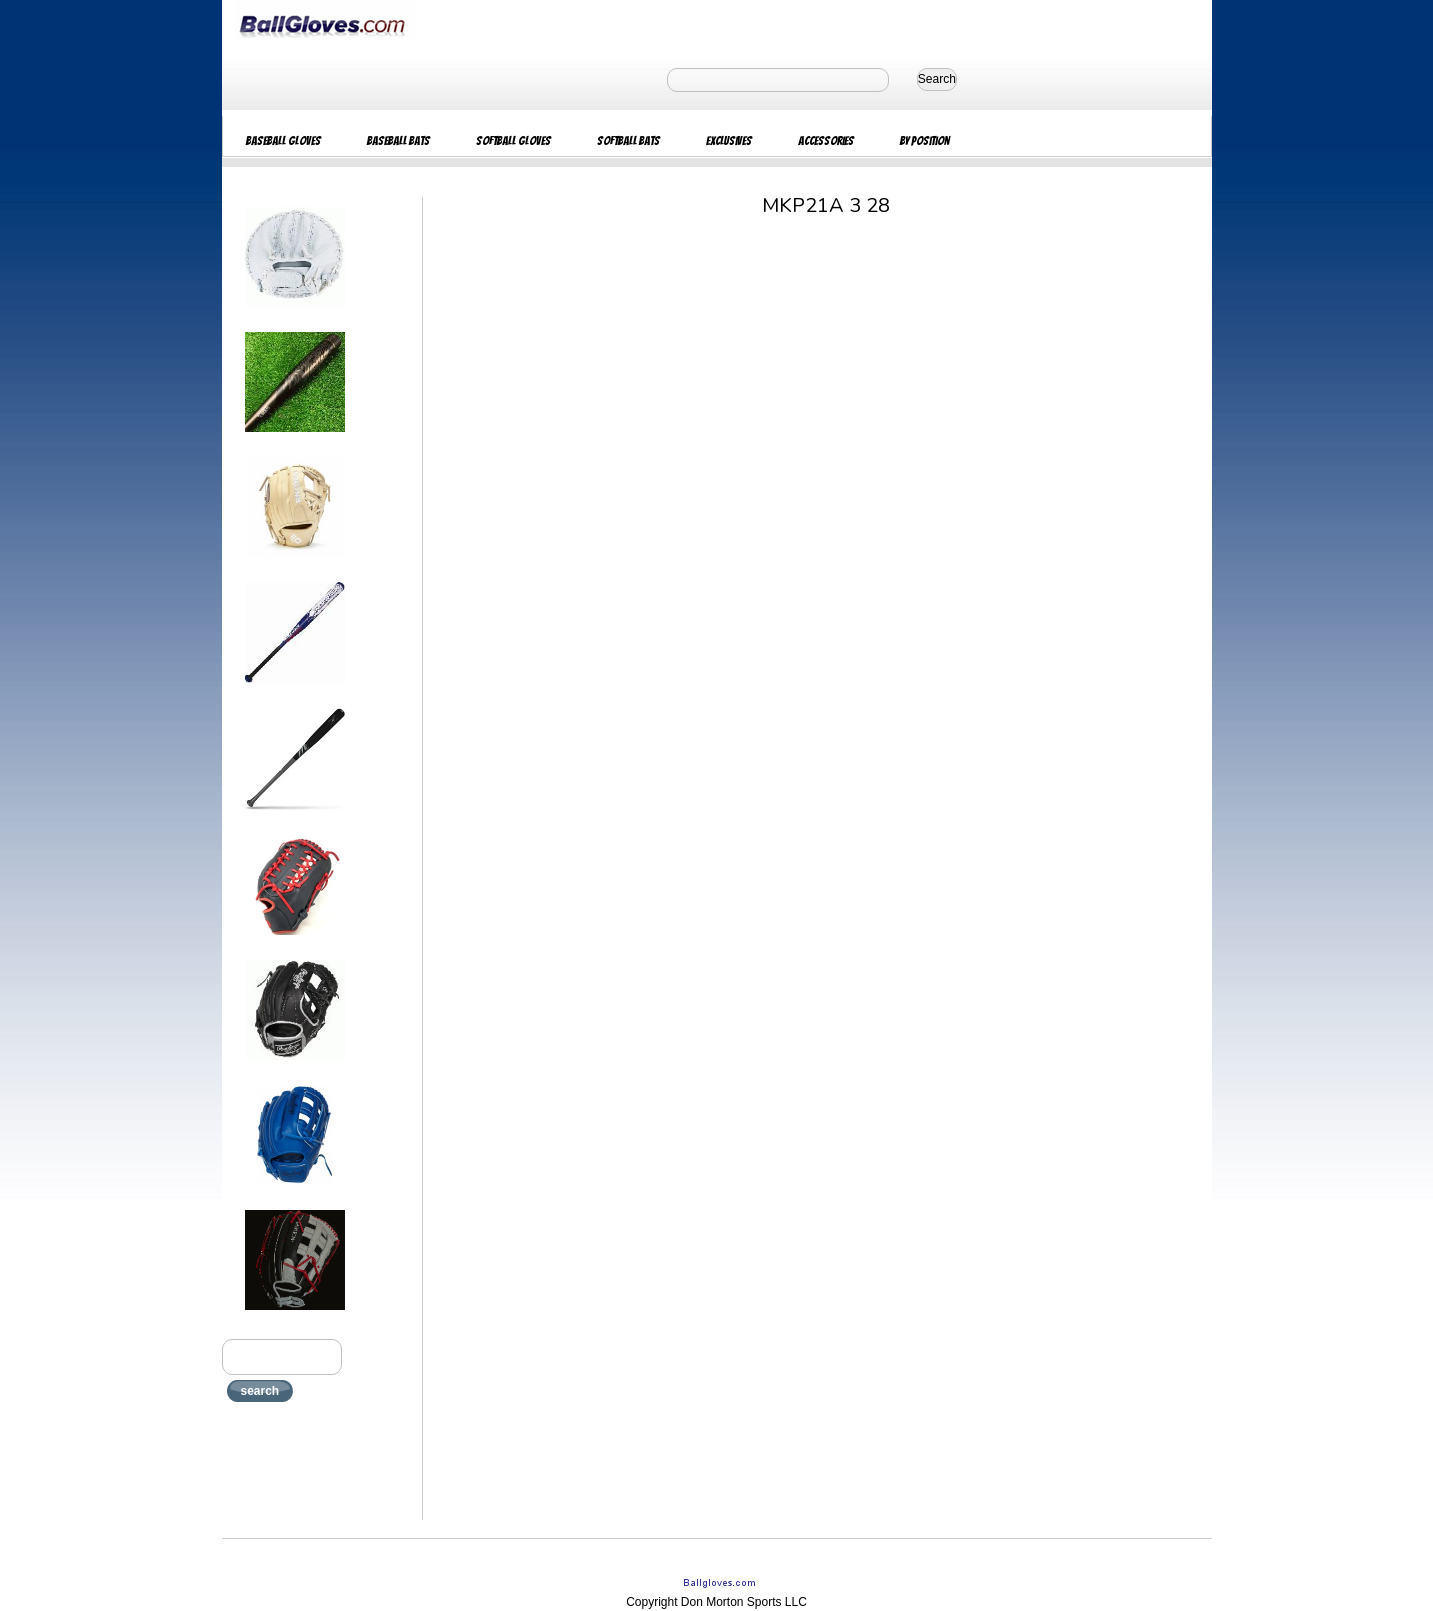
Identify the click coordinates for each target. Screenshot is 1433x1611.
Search (937, 79)
